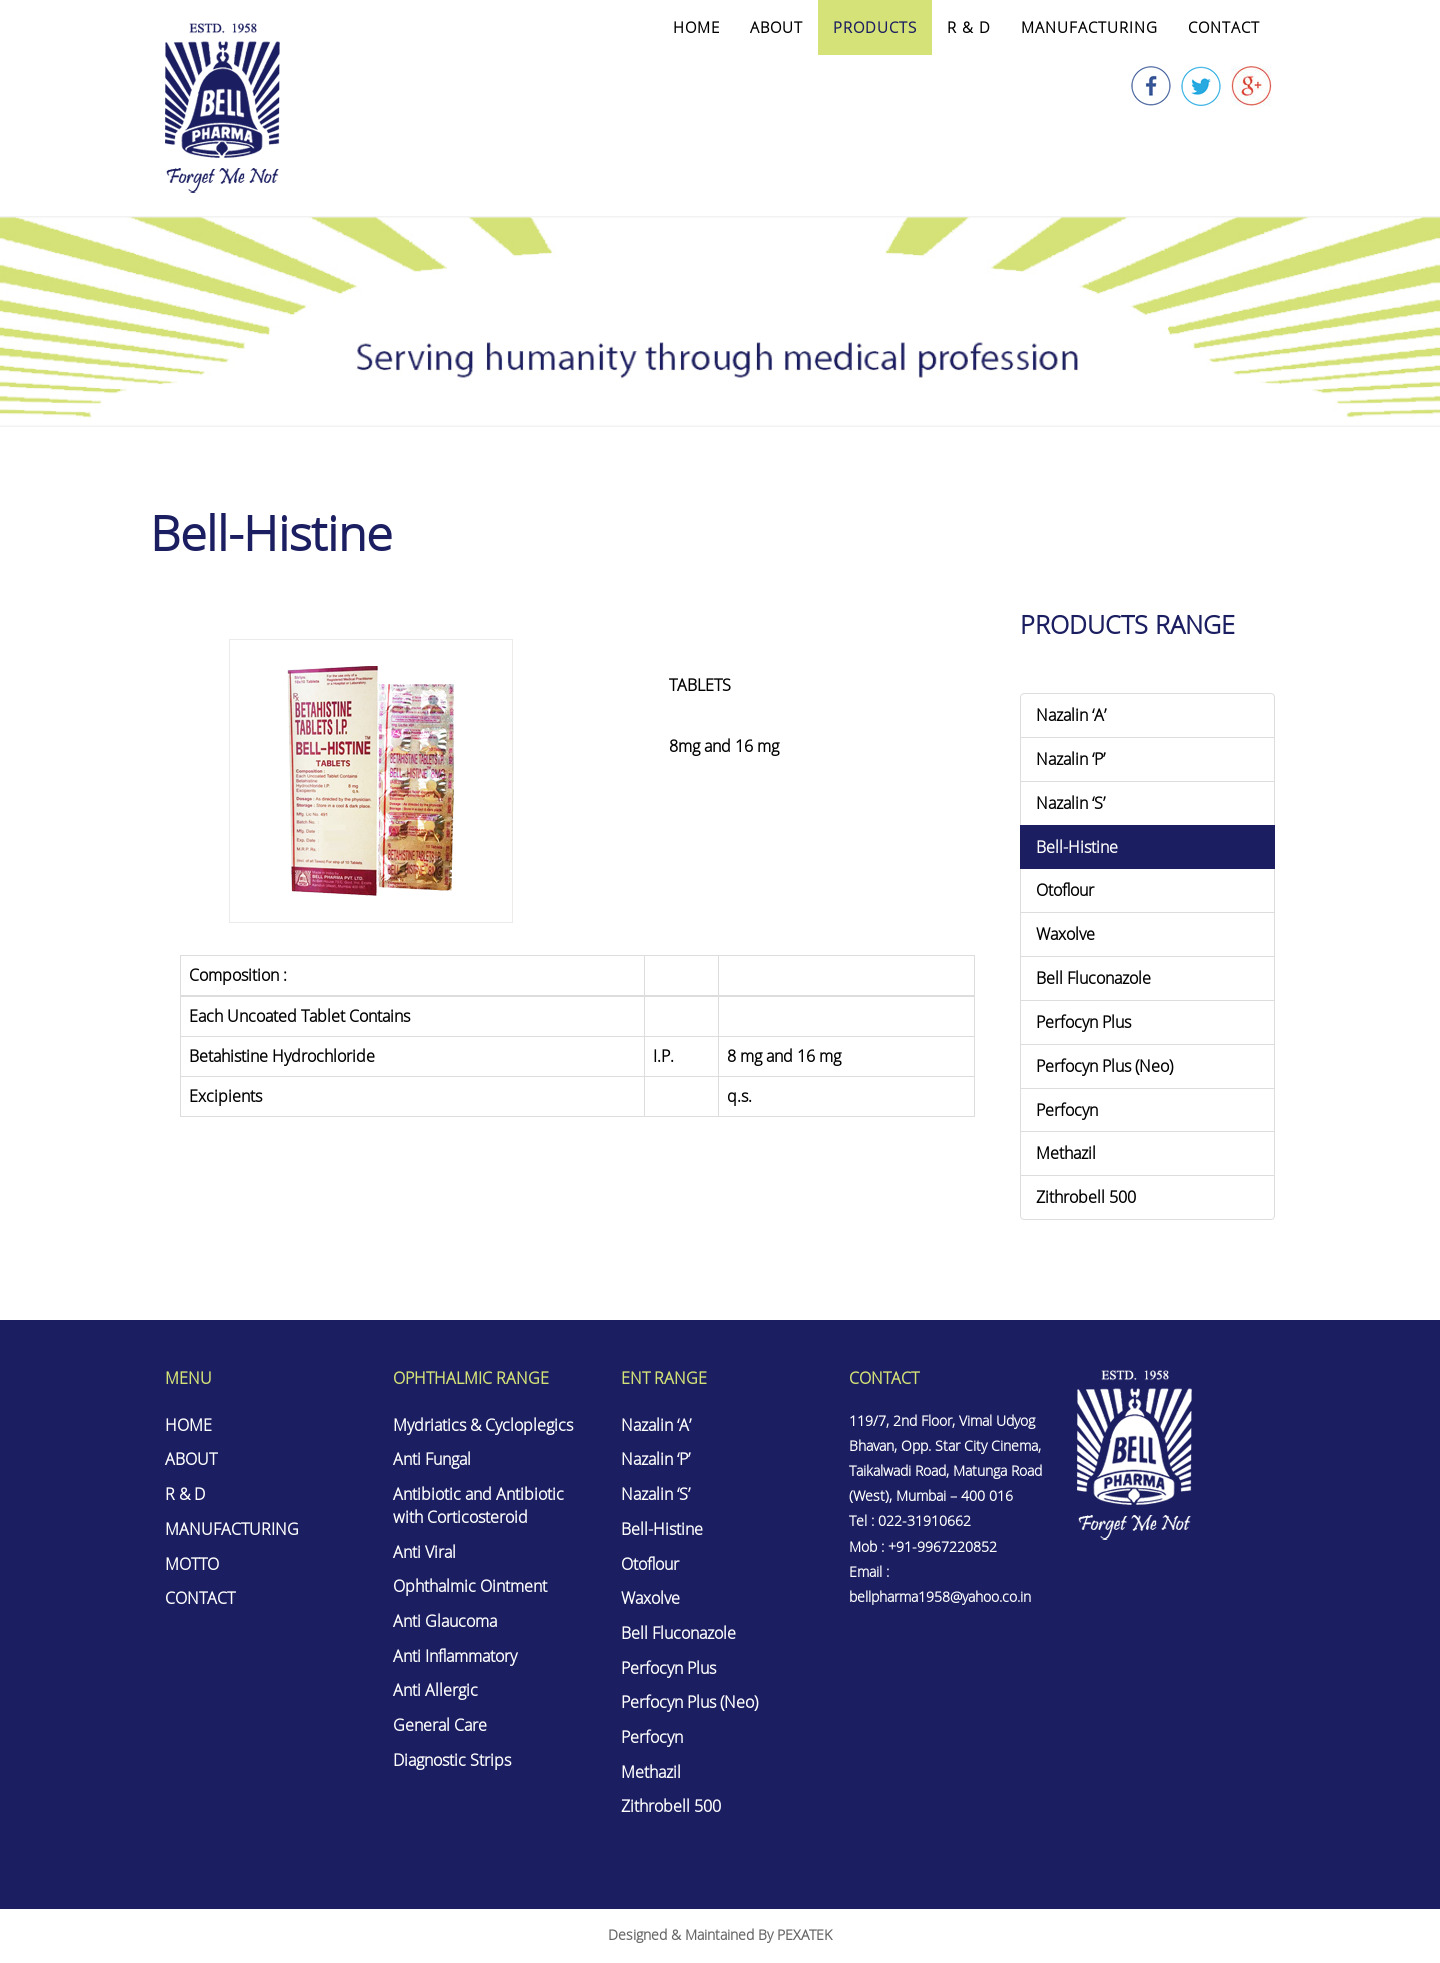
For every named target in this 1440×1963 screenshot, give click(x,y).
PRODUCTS (875, 27)
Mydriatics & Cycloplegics (483, 1425)
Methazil (1066, 1153)
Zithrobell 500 (1086, 1197)
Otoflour (1065, 890)
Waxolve (1065, 934)
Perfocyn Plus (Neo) (1104, 1066)
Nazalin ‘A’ (1071, 715)
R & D (969, 27)
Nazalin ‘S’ (1070, 803)
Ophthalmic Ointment (470, 1587)
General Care (440, 1726)
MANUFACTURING (1089, 27)
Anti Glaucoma (445, 1622)
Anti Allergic (435, 1691)
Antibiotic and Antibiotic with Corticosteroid (478, 1505)
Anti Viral (424, 1552)
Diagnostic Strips (452, 1761)
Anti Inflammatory (455, 1657)
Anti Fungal (432, 1460)
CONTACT (1224, 27)
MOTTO (192, 1564)
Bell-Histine (1077, 847)
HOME (696, 27)
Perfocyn (1067, 1110)
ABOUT (776, 27)
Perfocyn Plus (1083, 1022)
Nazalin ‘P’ (1070, 759)
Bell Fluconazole (1093, 978)
